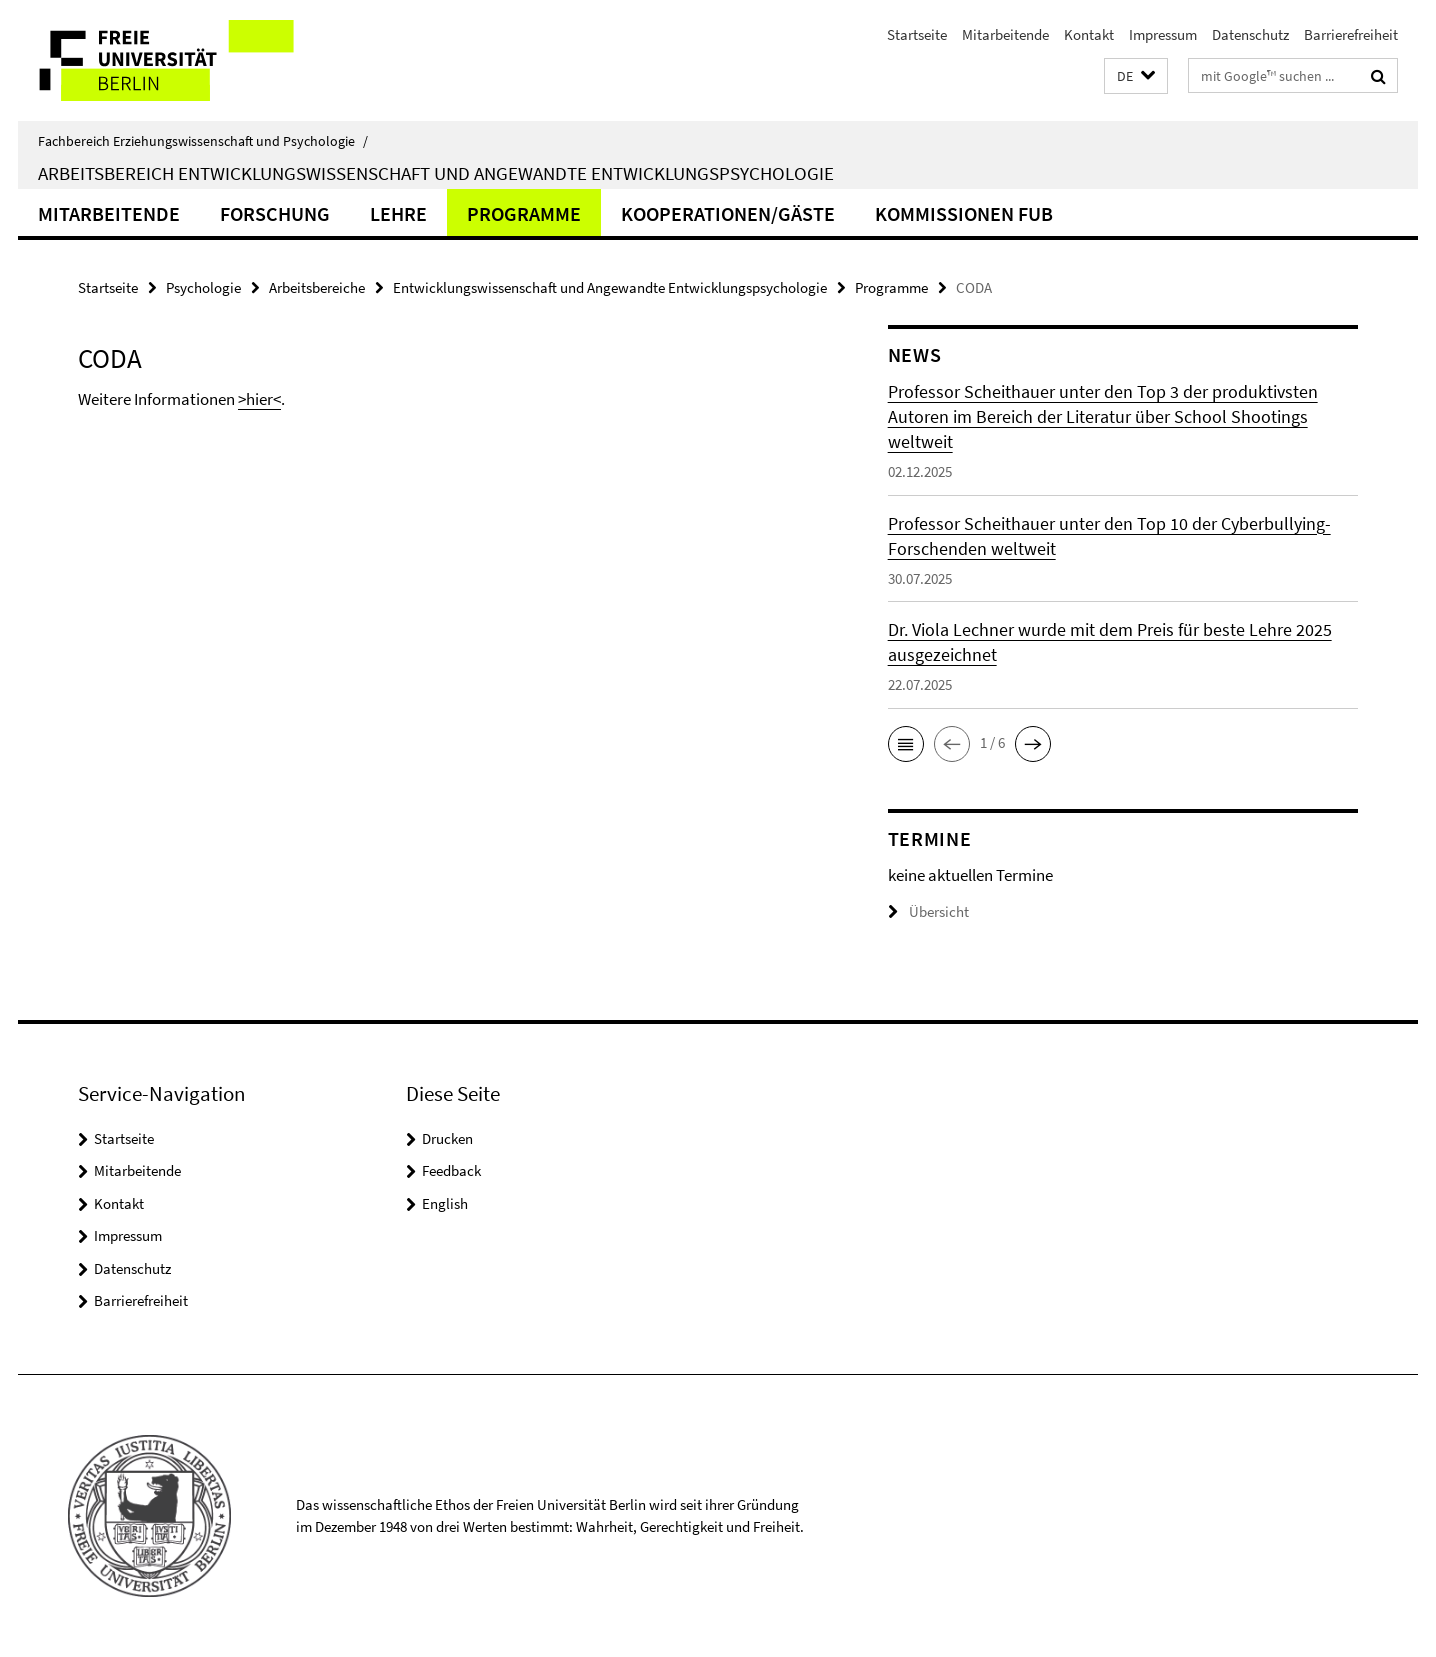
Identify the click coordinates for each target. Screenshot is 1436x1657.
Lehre (398, 213)
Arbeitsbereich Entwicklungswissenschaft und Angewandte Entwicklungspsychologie (436, 173)
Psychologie (203, 287)
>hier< (259, 399)
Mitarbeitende (1005, 34)
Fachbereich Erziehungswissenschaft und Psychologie (203, 141)
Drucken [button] (447, 1138)
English (445, 1203)
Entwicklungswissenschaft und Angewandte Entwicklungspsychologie (610, 287)
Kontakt (1089, 34)
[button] (1136, 76)
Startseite (917, 34)
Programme (524, 213)
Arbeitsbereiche (317, 287)
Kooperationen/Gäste (728, 213)
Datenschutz (1250, 34)
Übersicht (928, 911)
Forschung (275, 213)
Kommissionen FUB (964, 213)
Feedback (451, 1170)
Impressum (1163, 34)
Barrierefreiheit (1351, 34)
